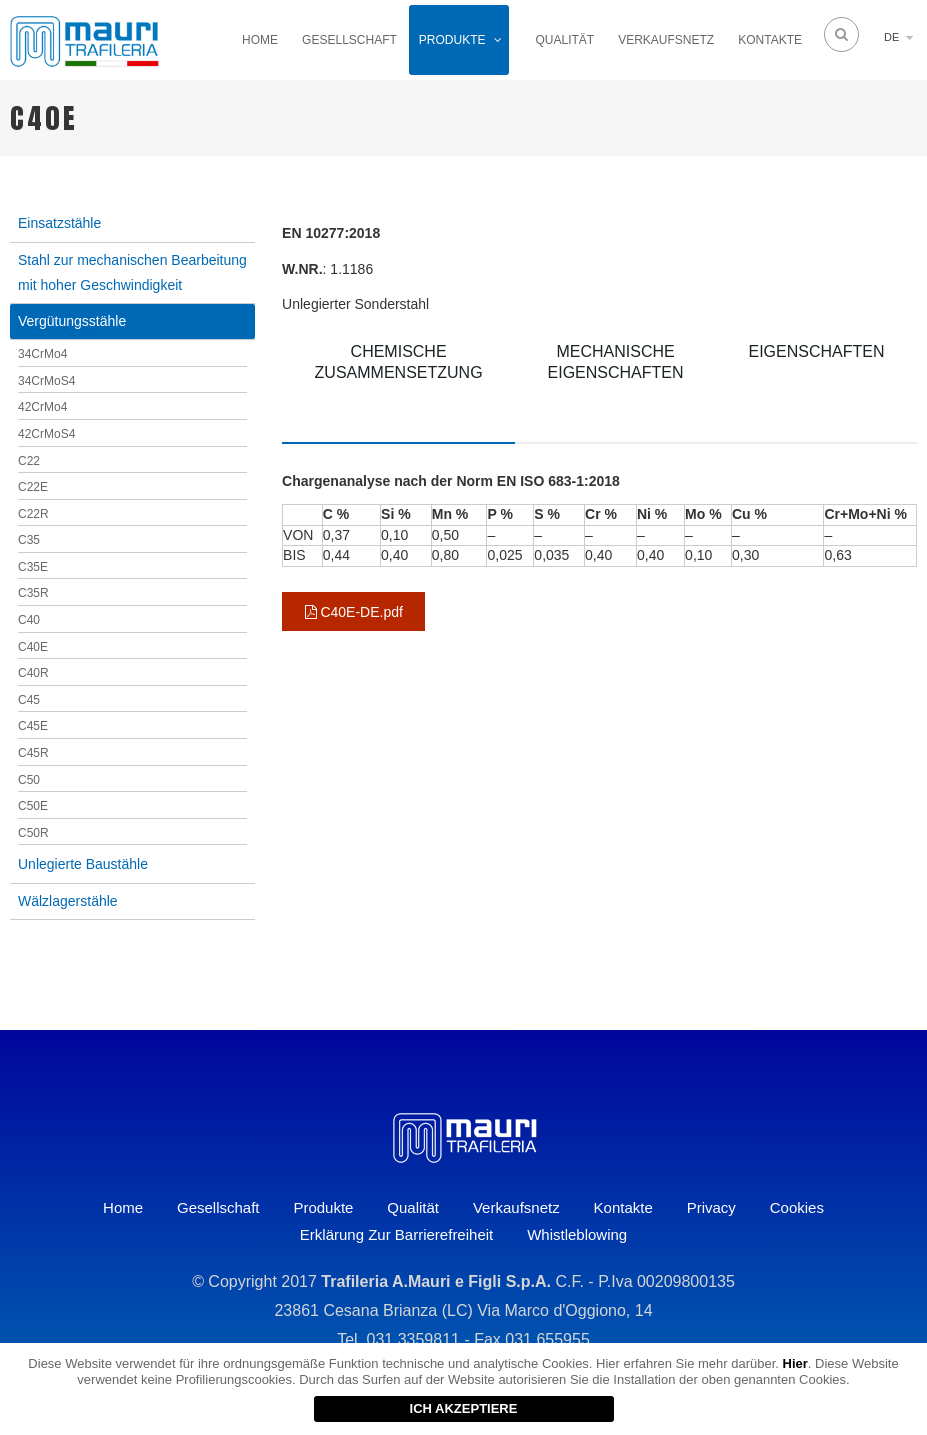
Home (260, 40)
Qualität (565, 40)
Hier (795, 1363)
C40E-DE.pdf (354, 612)
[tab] (398, 385)
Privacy (711, 1207)
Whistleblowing (577, 1234)
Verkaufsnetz (666, 40)
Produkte (452, 40)
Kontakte (770, 40)
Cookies (797, 1207)
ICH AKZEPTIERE (464, 1408)
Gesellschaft (349, 40)
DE (891, 37)
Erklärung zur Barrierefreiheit (396, 1234)
